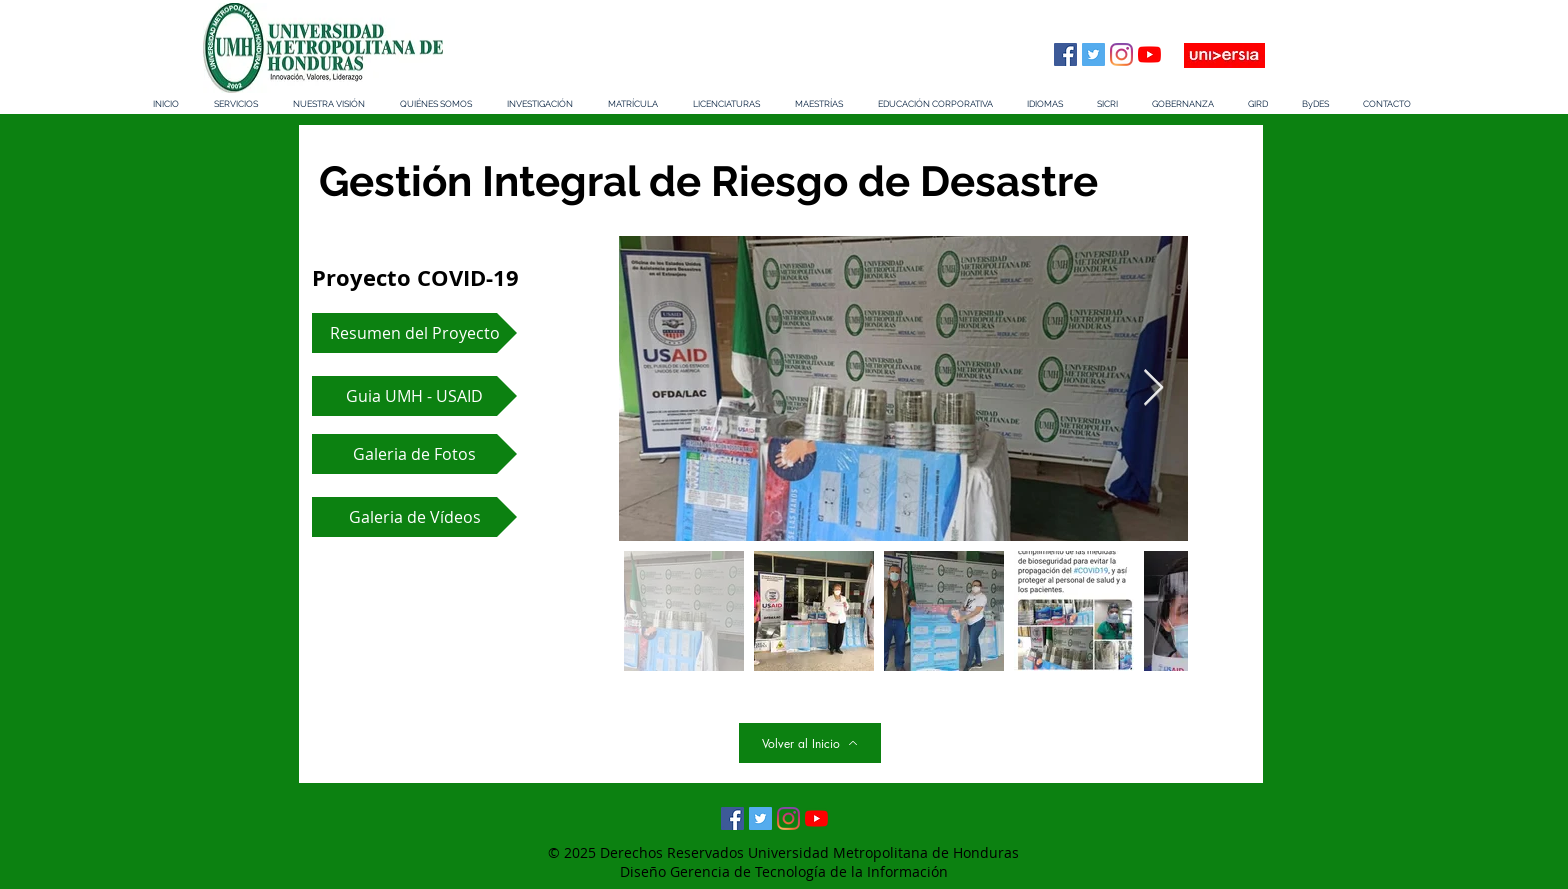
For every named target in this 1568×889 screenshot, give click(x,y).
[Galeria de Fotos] (414, 454)
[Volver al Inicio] (810, 743)
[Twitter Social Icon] (1093, 54)
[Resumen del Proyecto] (414, 333)
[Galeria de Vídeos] (414, 517)
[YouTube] (1149, 54)
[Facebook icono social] (1065, 54)
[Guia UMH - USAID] (414, 396)
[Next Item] (1153, 388)
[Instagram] (1121, 54)
